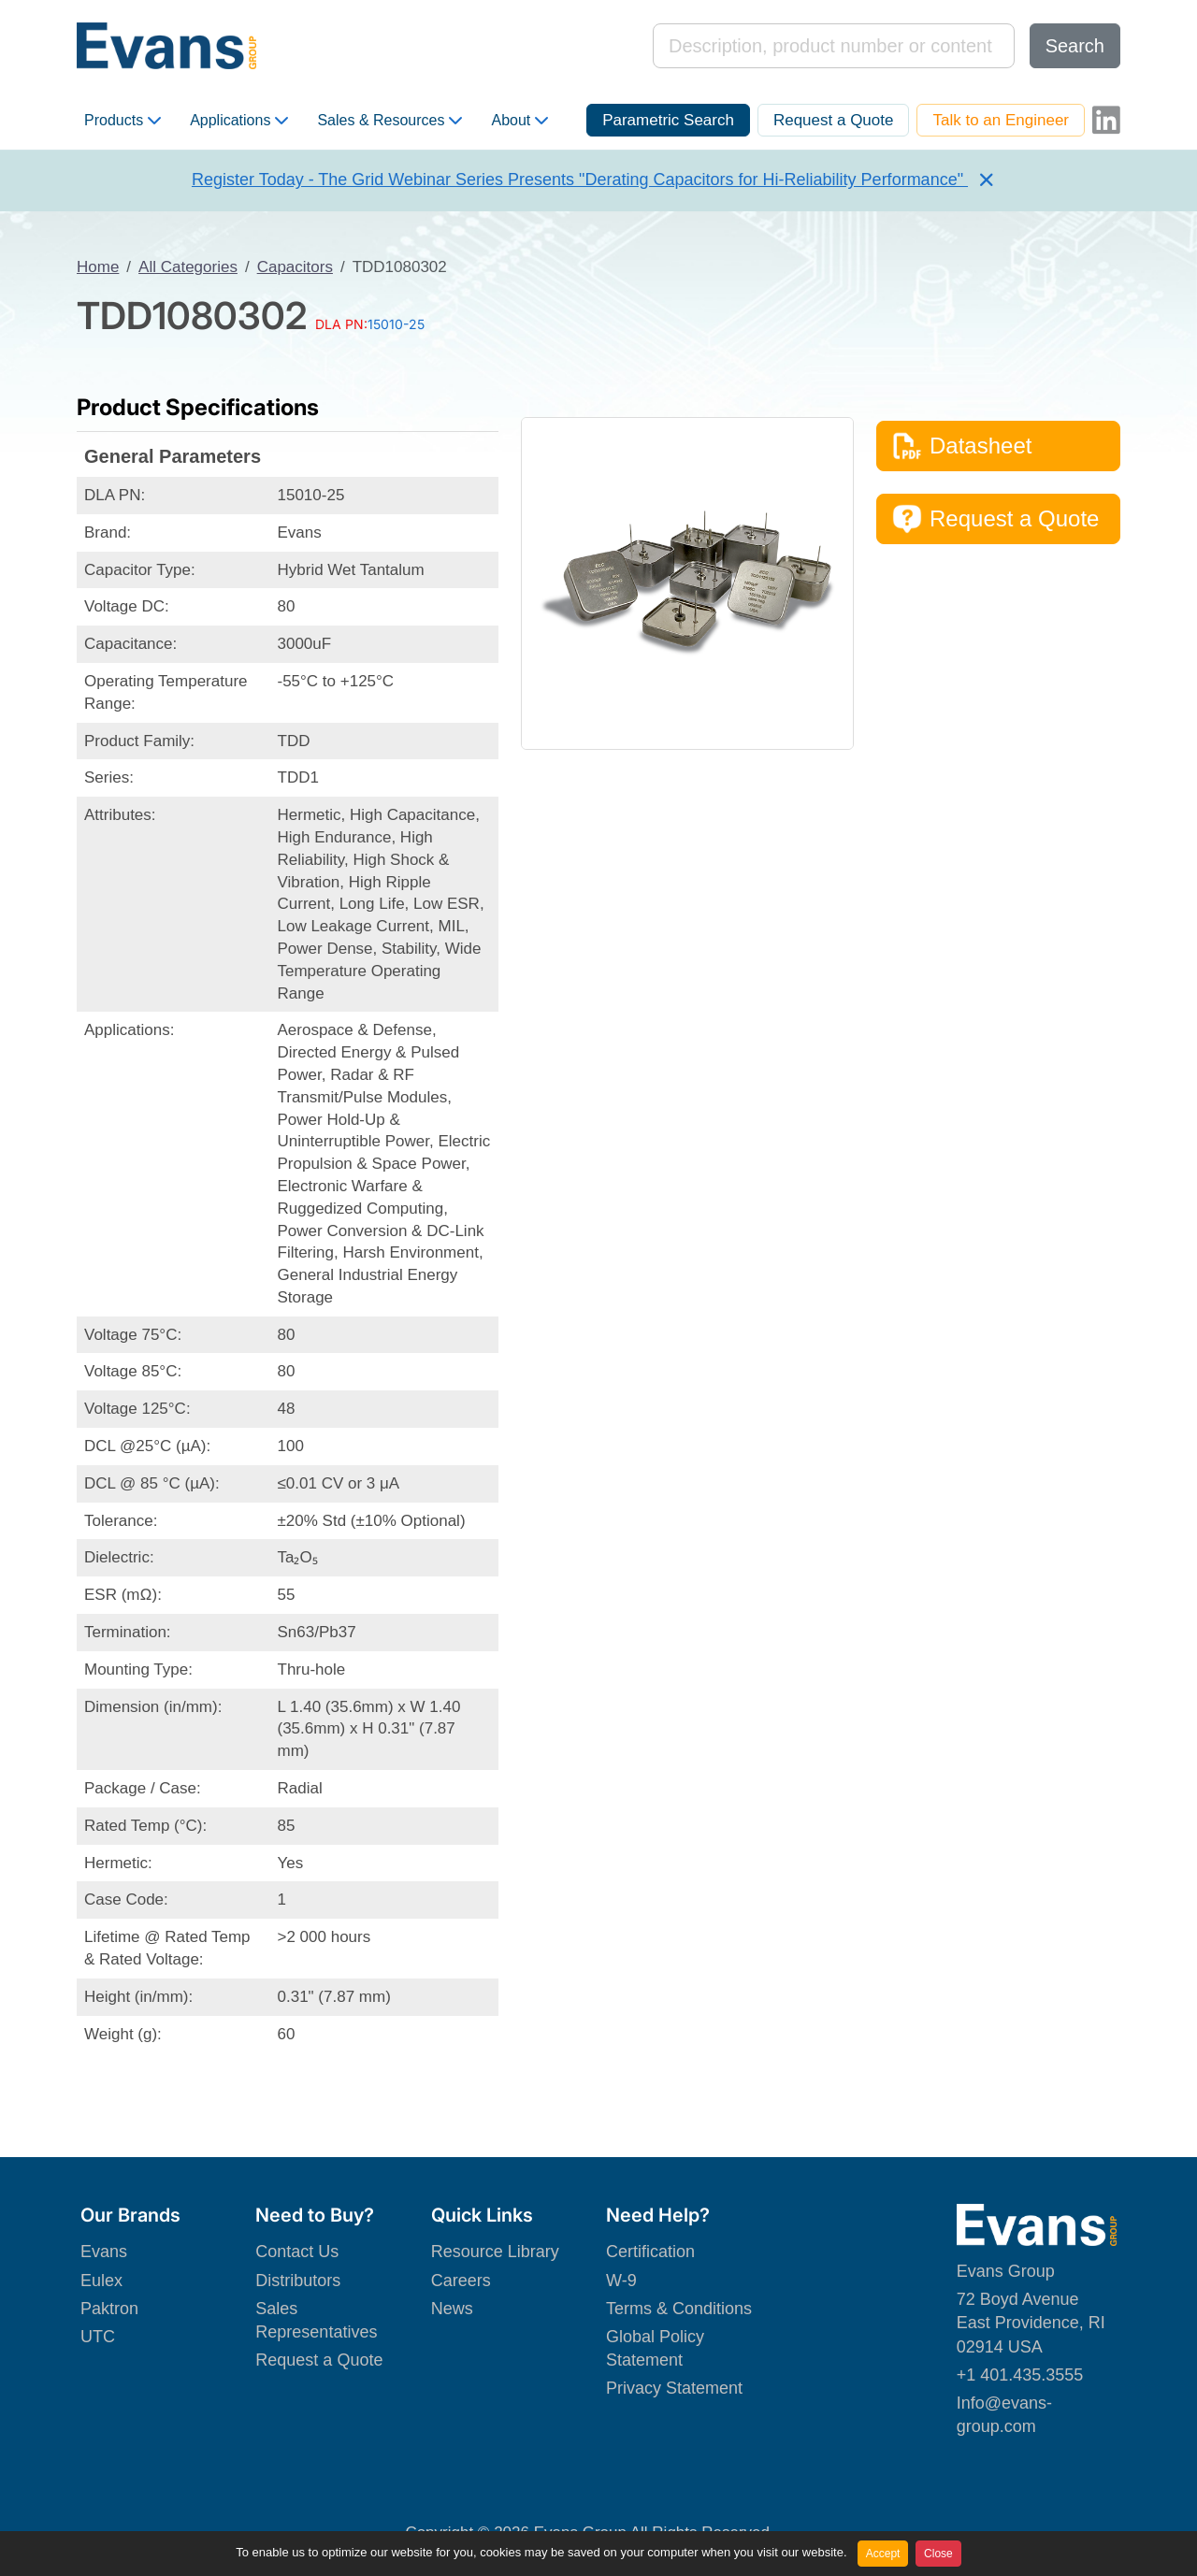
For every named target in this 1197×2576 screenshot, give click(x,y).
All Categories (188, 267)
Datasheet (961, 446)
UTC (97, 2336)
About (519, 120)
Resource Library (495, 2251)
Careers (461, 2280)
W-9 (621, 2280)
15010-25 (396, 324)
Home (98, 267)
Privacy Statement (674, 2388)
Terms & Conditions (679, 2308)
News (452, 2308)
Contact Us (297, 2251)
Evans (103, 2251)
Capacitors (295, 267)
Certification (650, 2251)
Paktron (109, 2308)
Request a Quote (833, 120)
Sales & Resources (389, 120)
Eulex (101, 2280)
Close (938, 2553)
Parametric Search (668, 120)
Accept (883, 2553)
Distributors (297, 2280)
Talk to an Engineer (1000, 120)
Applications (239, 120)
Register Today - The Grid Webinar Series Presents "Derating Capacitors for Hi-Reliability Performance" (580, 179)
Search (1075, 46)
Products (122, 120)
